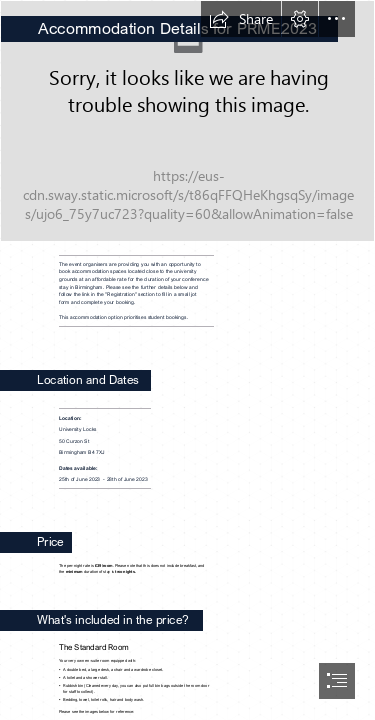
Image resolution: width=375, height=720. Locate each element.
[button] (241, 19)
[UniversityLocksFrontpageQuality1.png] (187, 121)
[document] (187, 360)
